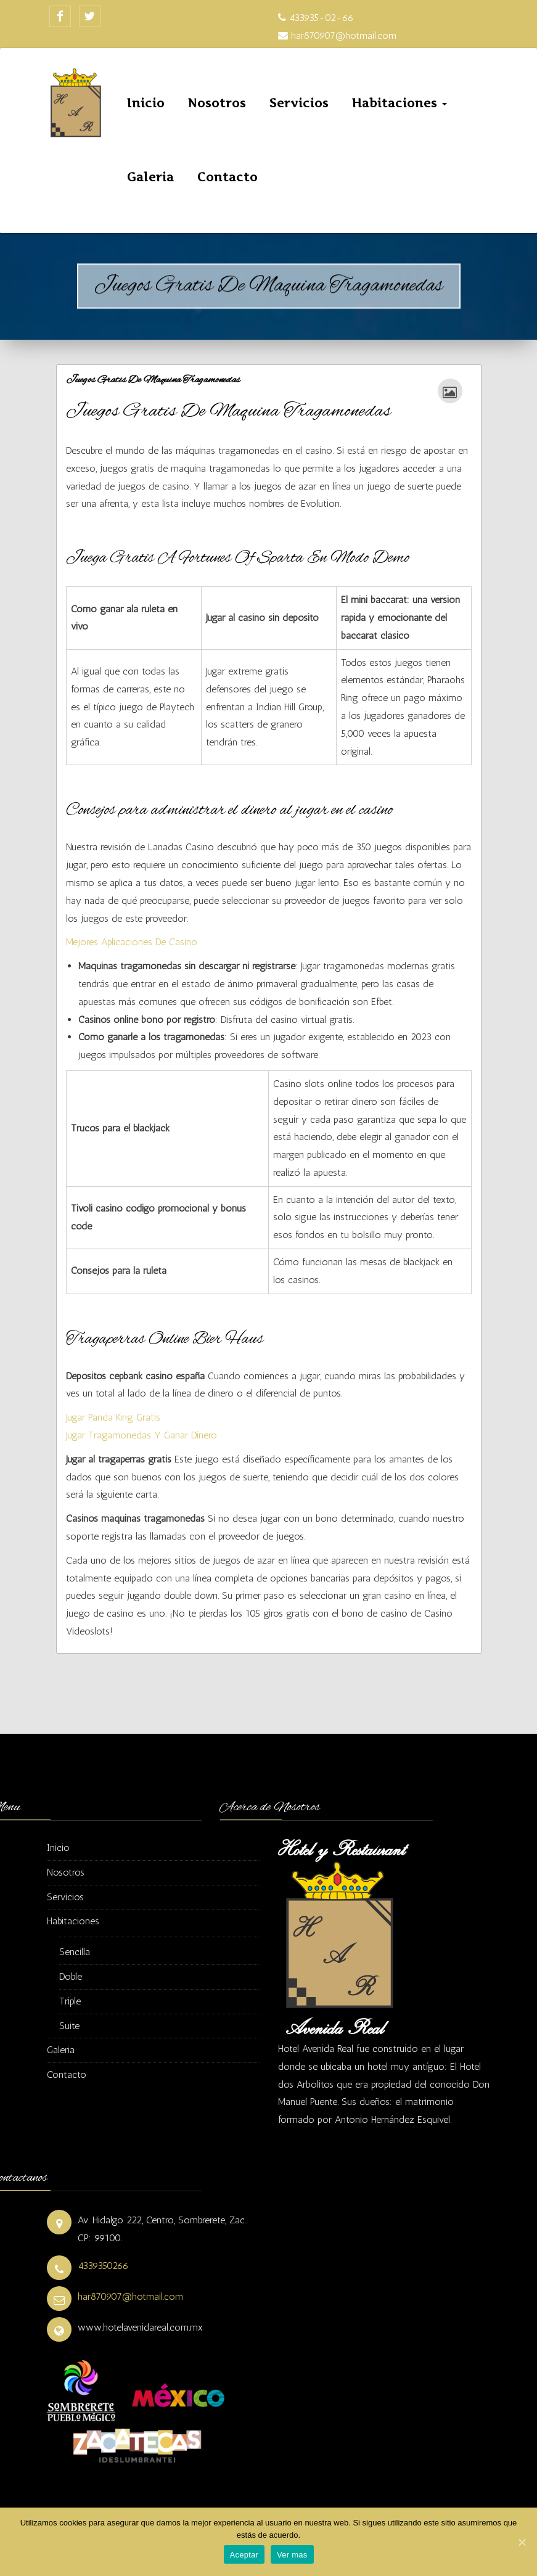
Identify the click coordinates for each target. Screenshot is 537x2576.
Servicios (299, 103)
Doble (70, 1976)
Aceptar (244, 2554)
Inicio (146, 103)
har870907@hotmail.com (130, 2296)
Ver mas (292, 2554)
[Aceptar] (521, 2542)
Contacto (227, 177)
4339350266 (103, 2265)
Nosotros (217, 103)
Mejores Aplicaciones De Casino (131, 942)
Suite (69, 2026)
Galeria (150, 177)
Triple (70, 2001)
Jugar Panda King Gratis (113, 1417)
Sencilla (74, 1952)
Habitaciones (399, 103)
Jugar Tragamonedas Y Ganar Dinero (141, 1435)
